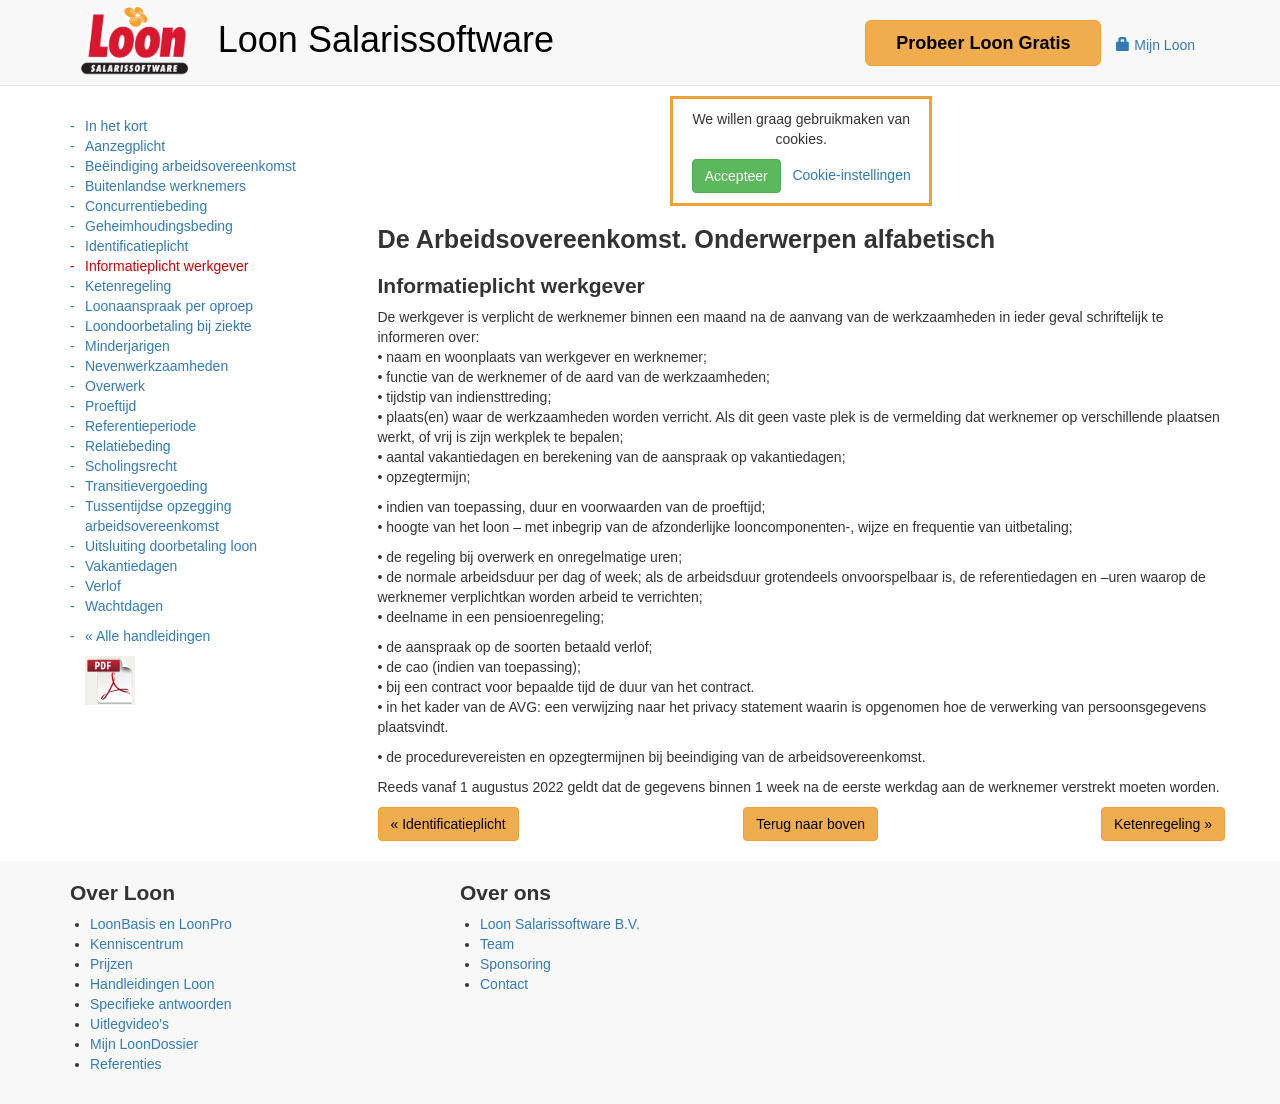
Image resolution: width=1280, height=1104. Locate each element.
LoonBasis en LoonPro (161, 924)
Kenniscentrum (136, 944)
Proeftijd (110, 406)
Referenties (126, 1064)
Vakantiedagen (131, 566)
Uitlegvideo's (129, 1024)
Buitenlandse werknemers (165, 186)
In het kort (116, 126)
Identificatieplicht (137, 246)
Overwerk (115, 386)
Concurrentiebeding (146, 206)
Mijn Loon (1155, 45)
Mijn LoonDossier (144, 1044)
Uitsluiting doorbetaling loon (171, 546)
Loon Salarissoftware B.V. (560, 924)
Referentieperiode (140, 426)
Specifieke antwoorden (161, 1004)
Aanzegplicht (125, 146)
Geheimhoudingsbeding (159, 226)
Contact (504, 984)
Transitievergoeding (146, 486)
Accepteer (736, 176)
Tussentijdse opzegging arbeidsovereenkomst (158, 516)
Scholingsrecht (131, 466)
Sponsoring (515, 964)
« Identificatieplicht (448, 824)
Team (497, 944)
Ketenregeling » (1163, 824)
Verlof (103, 586)
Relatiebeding (128, 446)
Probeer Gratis (983, 43)
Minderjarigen (127, 346)
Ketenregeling (128, 286)
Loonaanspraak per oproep (169, 306)
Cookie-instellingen (848, 175)
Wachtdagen (124, 606)
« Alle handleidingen (147, 636)
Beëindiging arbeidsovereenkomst (190, 166)
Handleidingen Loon (152, 984)
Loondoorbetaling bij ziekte (168, 326)
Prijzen (111, 964)
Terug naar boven (810, 824)
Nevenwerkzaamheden (156, 366)
